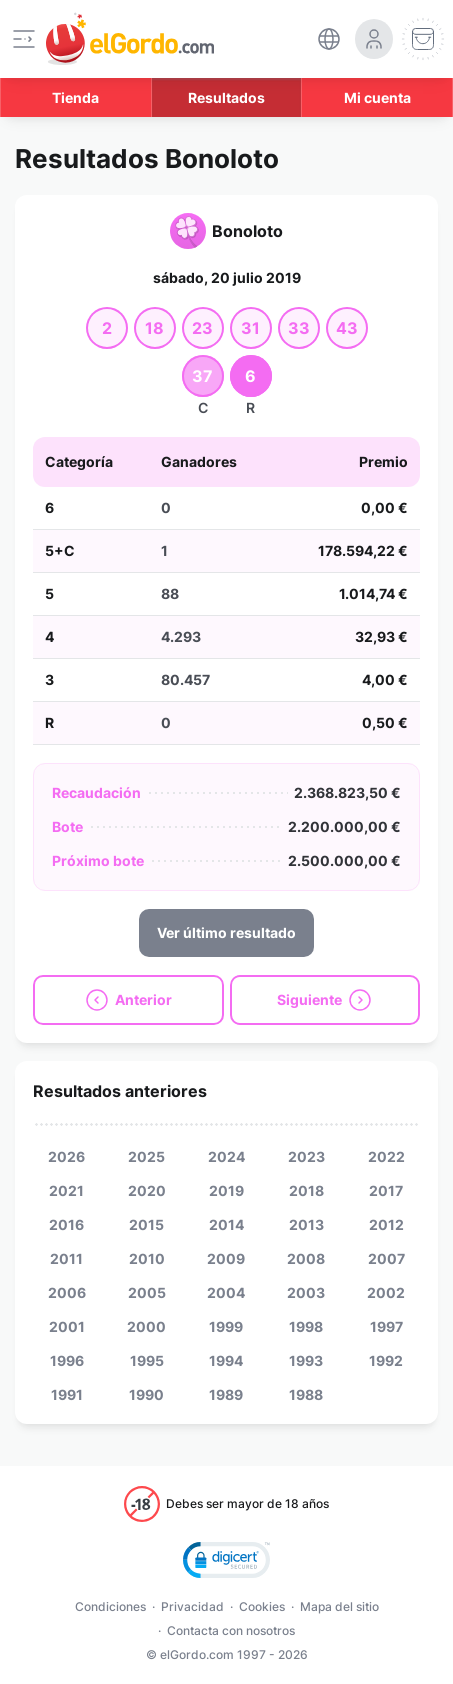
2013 (306, 1224)
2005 (147, 1292)
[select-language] (329, 39)
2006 (67, 1292)
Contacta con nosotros (231, 1630)
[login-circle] (374, 39)
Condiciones (110, 1606)
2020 (147, 1190)
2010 (147, 1258)
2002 (386, 1292)
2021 (66, 1190)
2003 (306, 1292)
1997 (386, 1326)
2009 (226, 1258)
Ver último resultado (226, 932)
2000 (146, 1326)
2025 (146, 1156)
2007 (386, 1258)
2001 (67, 1326)
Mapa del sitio (339, 1606)
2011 (66, 1258)
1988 (306, 1394)
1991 (67, 1394)
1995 (147, 1360)
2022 (386, 1156)
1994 (226, 1360)
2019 (226, 1190)
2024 (226, 1156)
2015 (146, 1224)
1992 (386, 1360)
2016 (66, 1224)
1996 (67, 1360)
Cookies (262, 1606)
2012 (386, 1224)
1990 (146, 1394)
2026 (66, 1156)
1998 (306, 1326)
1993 (306, 1360)
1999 (226, 1326)
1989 (226, 1394)
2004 (226, 1292)
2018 (306, 1190)
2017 (386, 1190)
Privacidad (192, 1606)
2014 (226, 1224)
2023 (306, 1156)
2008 (306, 1258)
